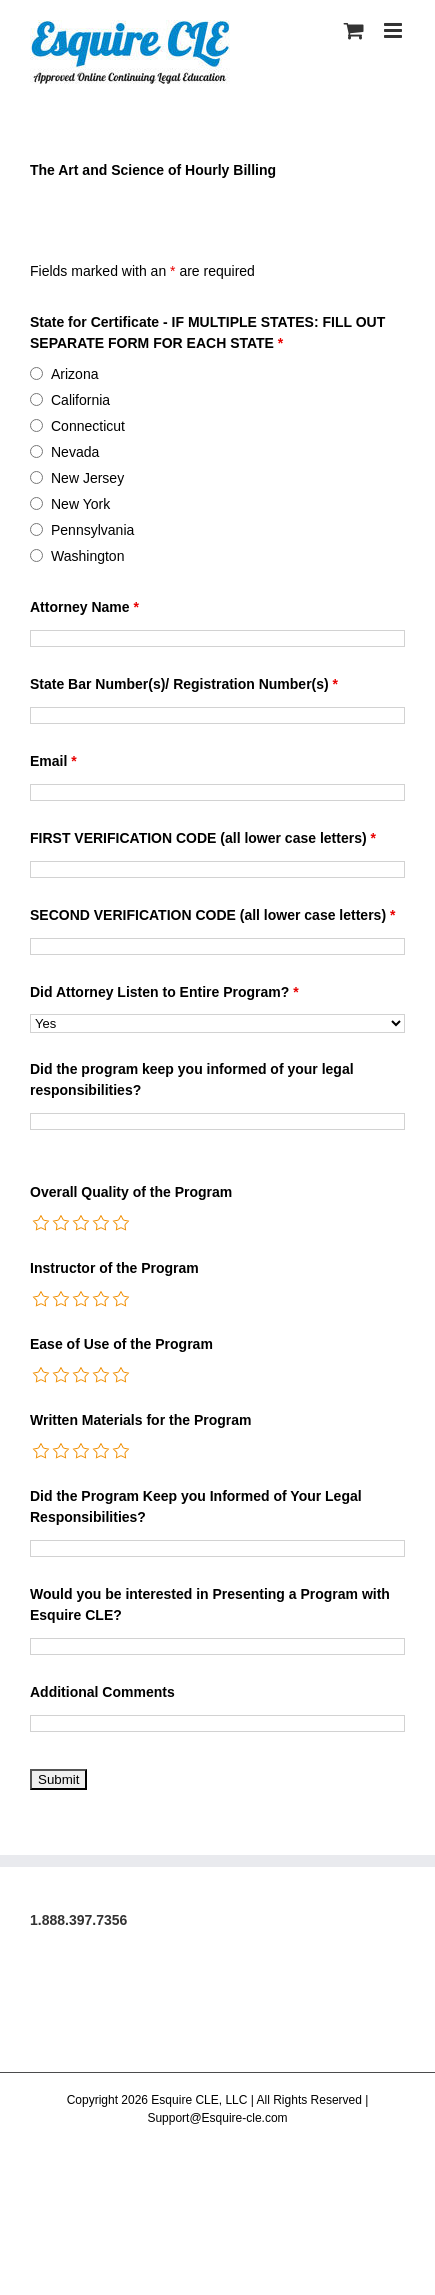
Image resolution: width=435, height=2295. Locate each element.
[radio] (42, 1223)
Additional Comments (102, 1692)
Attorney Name (84, 607)
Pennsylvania (92, 530)
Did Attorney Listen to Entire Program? (164, 992)
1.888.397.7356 (78, 1920)
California (80, 400)
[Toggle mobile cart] (354, 30)
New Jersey (87, 478)
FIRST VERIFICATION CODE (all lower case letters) (203, 838)
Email (53, 761)
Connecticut (88, 426)
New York (80, 504)
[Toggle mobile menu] (394, 30)
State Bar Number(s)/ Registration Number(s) (184, 684)
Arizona (74, 374)
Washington (87, 556)
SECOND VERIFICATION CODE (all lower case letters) (212, 915)
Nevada (75, 452)
